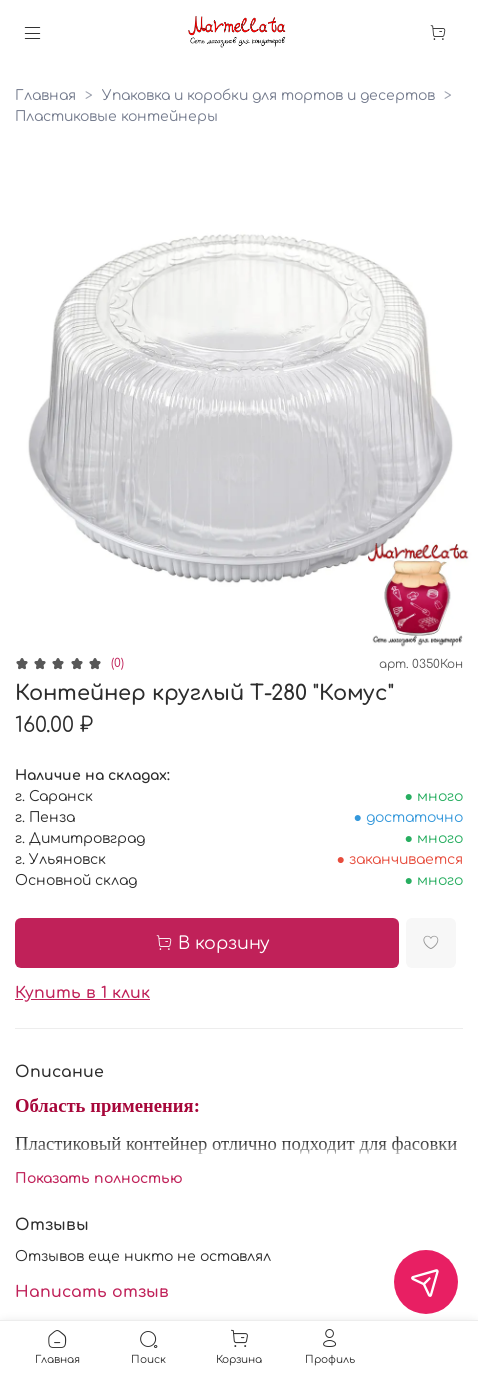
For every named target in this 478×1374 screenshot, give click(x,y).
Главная (45, 95)
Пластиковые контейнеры (116, 116)
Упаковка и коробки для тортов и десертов (268, 95)
